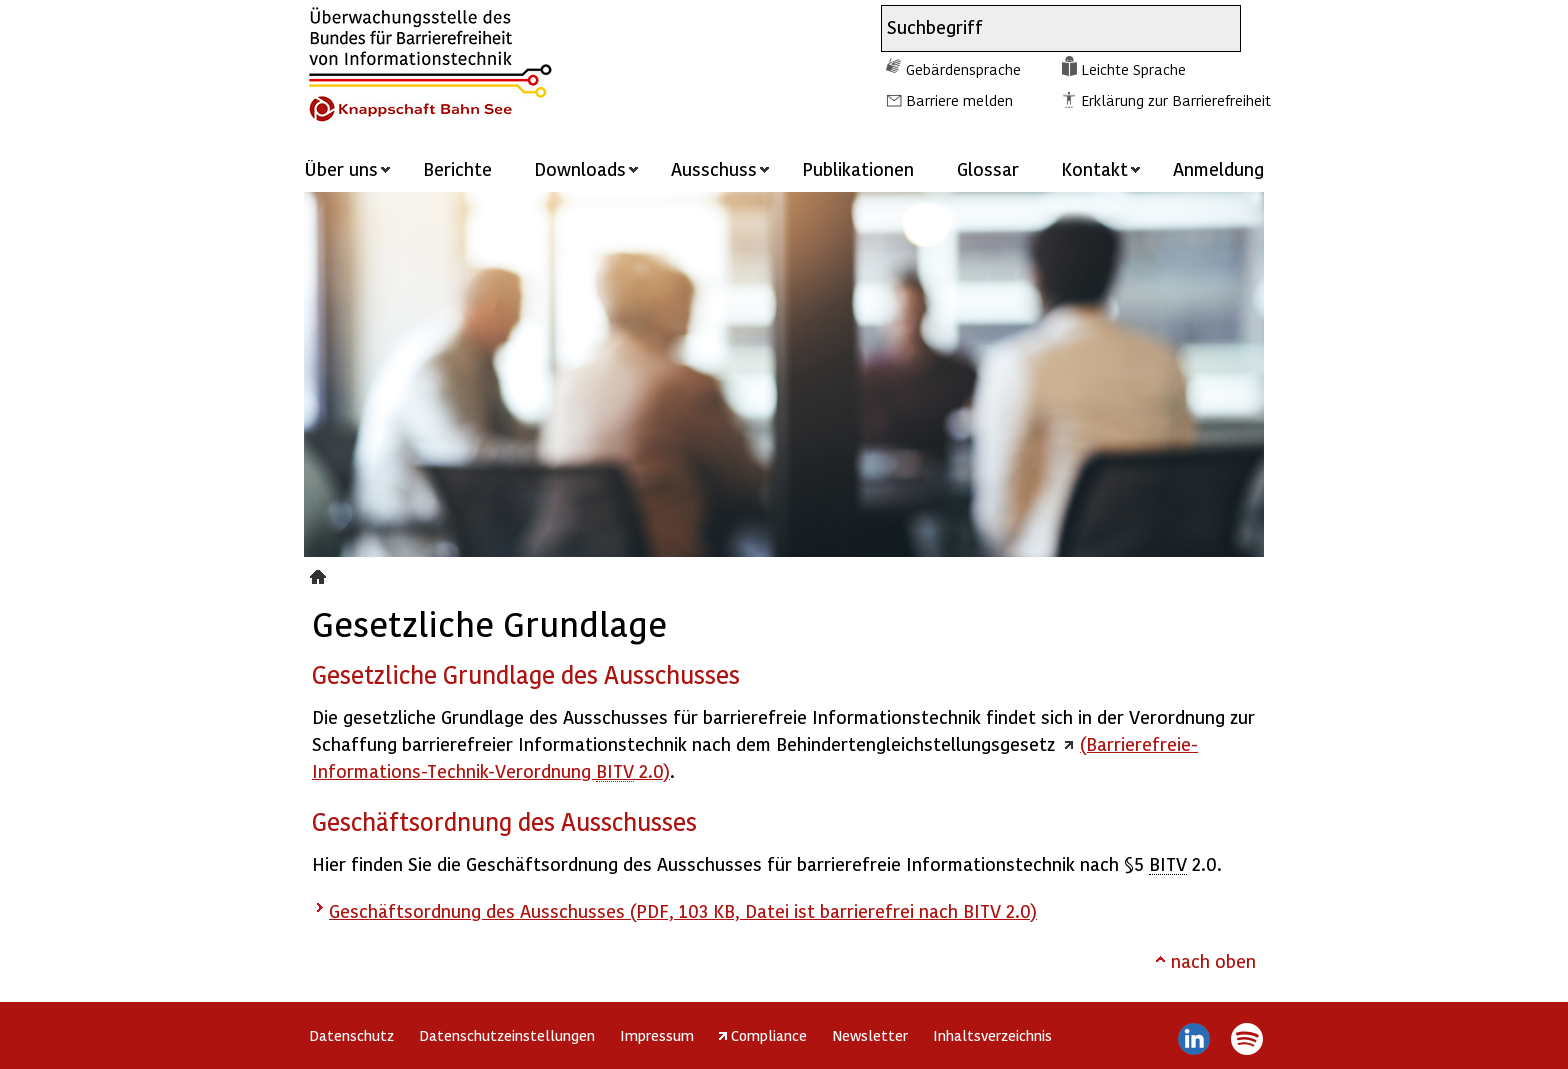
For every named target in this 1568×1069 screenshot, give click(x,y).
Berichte (457, 168)
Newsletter (870, 1035)
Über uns (341, 168)
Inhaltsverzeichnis (992, 1035)
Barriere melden (959, 100)
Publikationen (858, 168)
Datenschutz (351, 1035)
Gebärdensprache (963, 69)
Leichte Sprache (1133, 69)
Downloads (580, 168)
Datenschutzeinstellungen (507, 1035)
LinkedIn (1194, 1039)
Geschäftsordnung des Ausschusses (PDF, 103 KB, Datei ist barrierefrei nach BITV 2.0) (683, 910)
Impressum (657, 1035)
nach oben (1213, 960)
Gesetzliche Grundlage (320, 574)
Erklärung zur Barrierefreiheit (1176, 100)
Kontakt (1094, 168)
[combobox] (1043, 28)
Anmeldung (1218, 168)
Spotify (1246, 1039)
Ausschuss (714, 168)
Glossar (988, 168)
